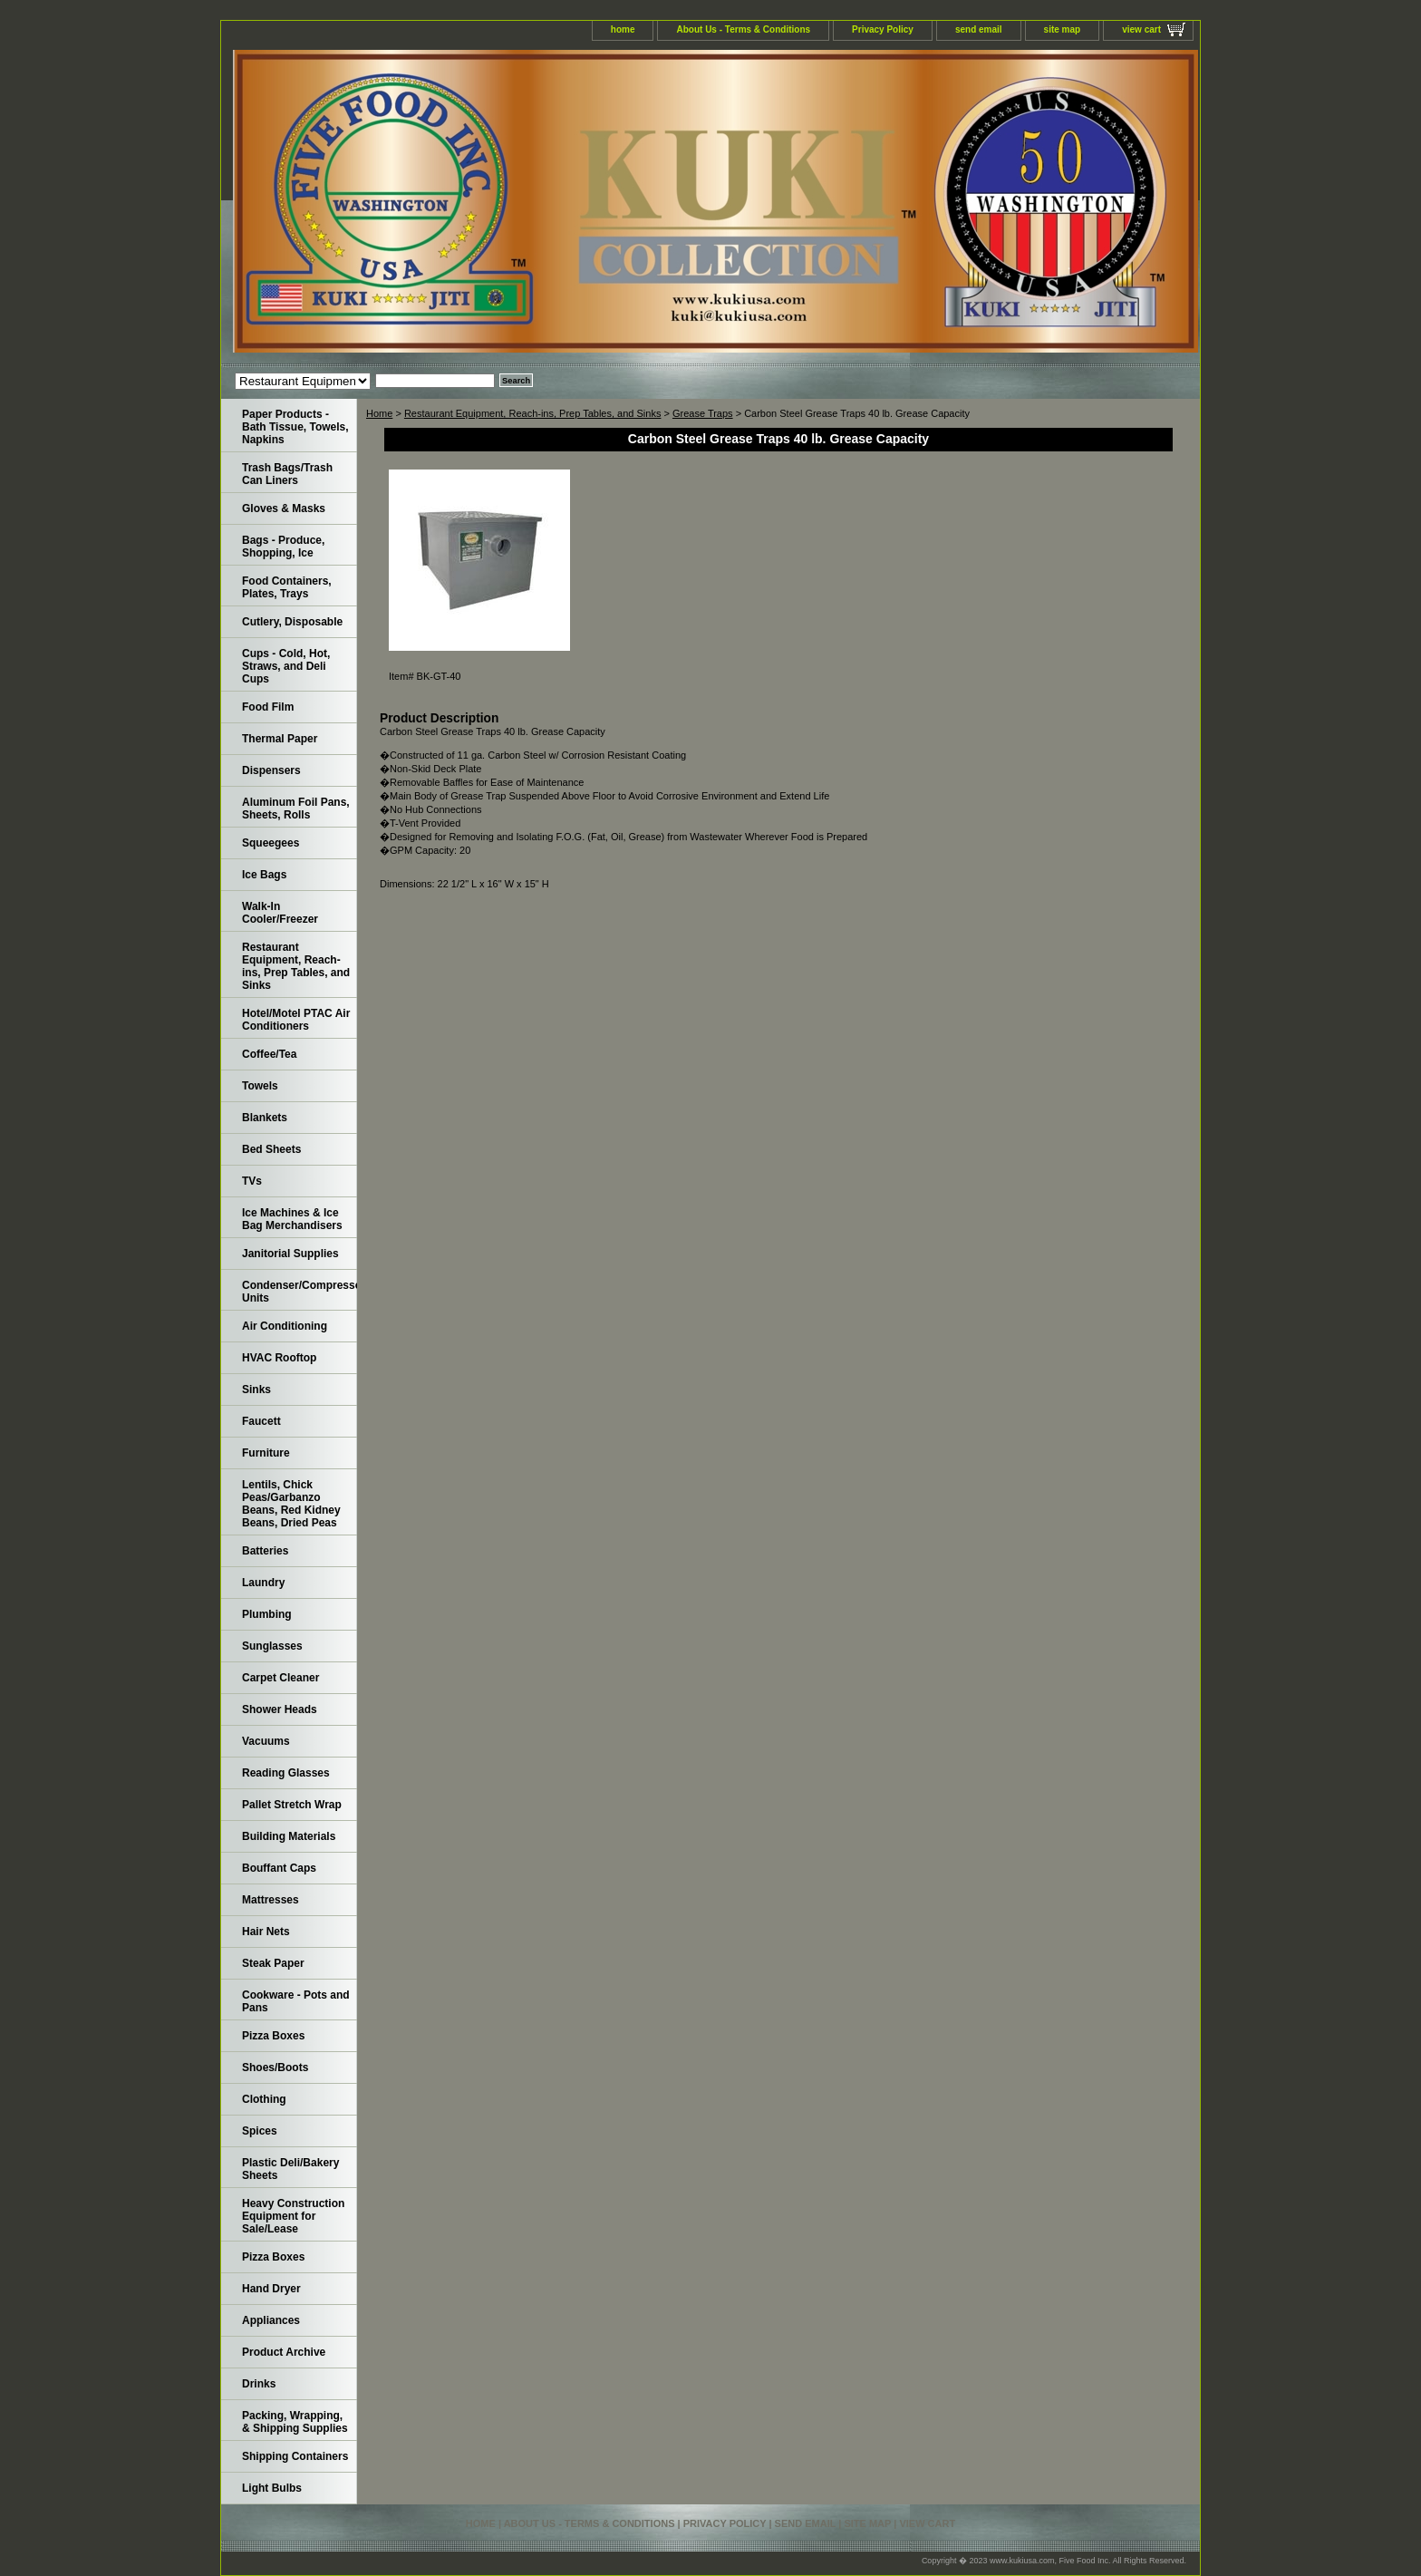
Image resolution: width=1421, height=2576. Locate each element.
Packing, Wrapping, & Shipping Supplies (295, 2422)
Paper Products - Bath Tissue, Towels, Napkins (295, 427)
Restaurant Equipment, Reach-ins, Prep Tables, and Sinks (533, 413)
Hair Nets (266, 1931)
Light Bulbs (272, 2488)
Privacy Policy (883, 29)
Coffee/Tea (269, 1054)
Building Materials (288, 1836)
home (623, 29)
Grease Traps (702, 413)
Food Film (268, 707)
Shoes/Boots (275, 2067)
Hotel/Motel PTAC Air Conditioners (296, 1019)
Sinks (256, 1389)
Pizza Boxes (273, 2035)
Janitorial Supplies (290, 1253)
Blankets (264, 1117)
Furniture (266, 1453)
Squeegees (270, 843)
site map (1062, 29)
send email (978, 29)
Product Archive (283, 2352)
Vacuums (266, 1741)
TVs (252, 1181)
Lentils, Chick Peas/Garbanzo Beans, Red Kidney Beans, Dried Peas (291, 1503)
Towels (260, 1086)
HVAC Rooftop (279, 1357)
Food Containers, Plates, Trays (287, 587)
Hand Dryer (271, 2288)
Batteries (265, 1551)
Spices (259, 2131)
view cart (1141, 29)
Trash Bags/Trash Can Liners (287, 474)
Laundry (263, 1582)
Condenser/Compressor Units (299, 1291)
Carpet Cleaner (280, 1677)
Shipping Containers (295, 2456)
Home (379, 413)
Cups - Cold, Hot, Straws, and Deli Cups (286, 666)
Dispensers (271, 770)
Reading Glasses (286, 1773)
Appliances (271, 2320)
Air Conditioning (284, 1326)
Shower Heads (279, 1709)
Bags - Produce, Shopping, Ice (283, 546)
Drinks (259, 2383)
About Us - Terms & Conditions (743, 29)
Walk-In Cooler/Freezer (280, 912)
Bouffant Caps (279, 1868)
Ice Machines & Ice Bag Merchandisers (292, 1219)
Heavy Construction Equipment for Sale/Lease (293, 2216)
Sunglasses (272, 1646)
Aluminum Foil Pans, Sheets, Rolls (296, 808)
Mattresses (270, 1899)
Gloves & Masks (283, 508)
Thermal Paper (279, 738)
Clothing (264, 2099)
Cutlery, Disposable (292, 621)
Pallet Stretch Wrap (292, 1804)
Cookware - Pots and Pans (296, 2001)
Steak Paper (273, 1963)
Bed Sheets (271, 1149)
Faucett (261, 1421)
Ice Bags (264, 874)
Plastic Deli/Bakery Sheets (290, 2169)
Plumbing (267, 1614)
